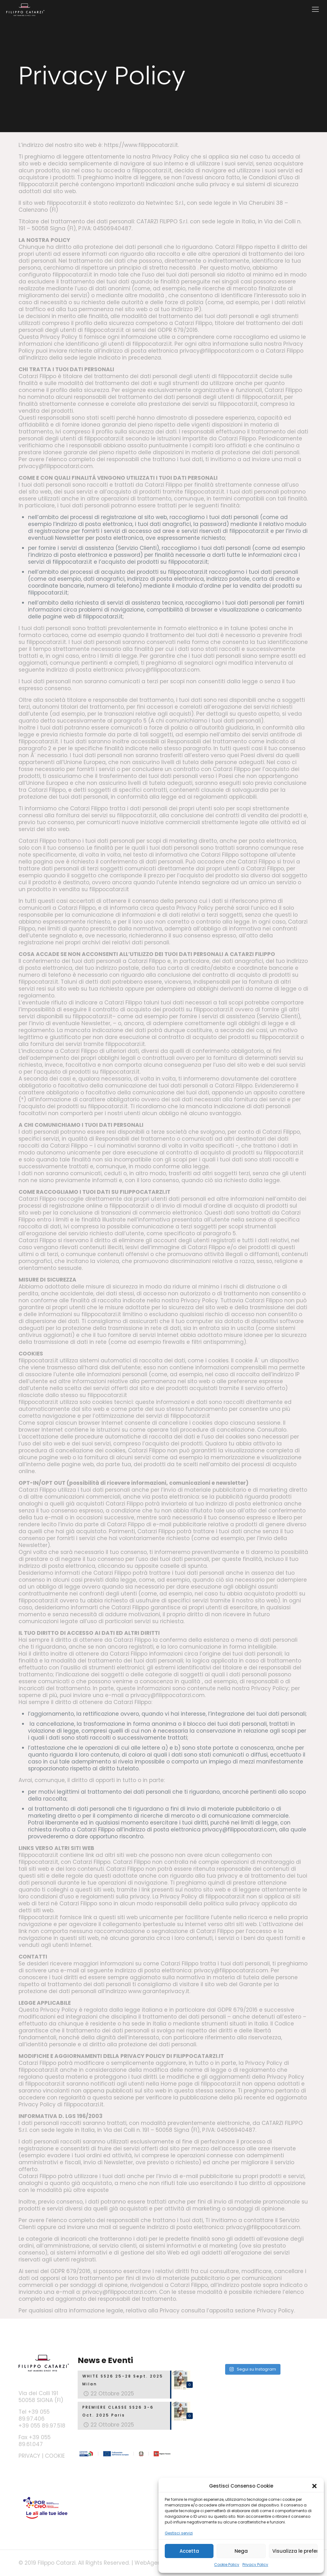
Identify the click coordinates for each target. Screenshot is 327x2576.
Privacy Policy (255, 2564)
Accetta (189, 2551)
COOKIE (55, 2456)
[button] (314, 2486)
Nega (241, 2551)
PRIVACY (29, 2456)
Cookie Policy (226, 2564)
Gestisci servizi (179, 2533)
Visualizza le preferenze (295, 2551)
